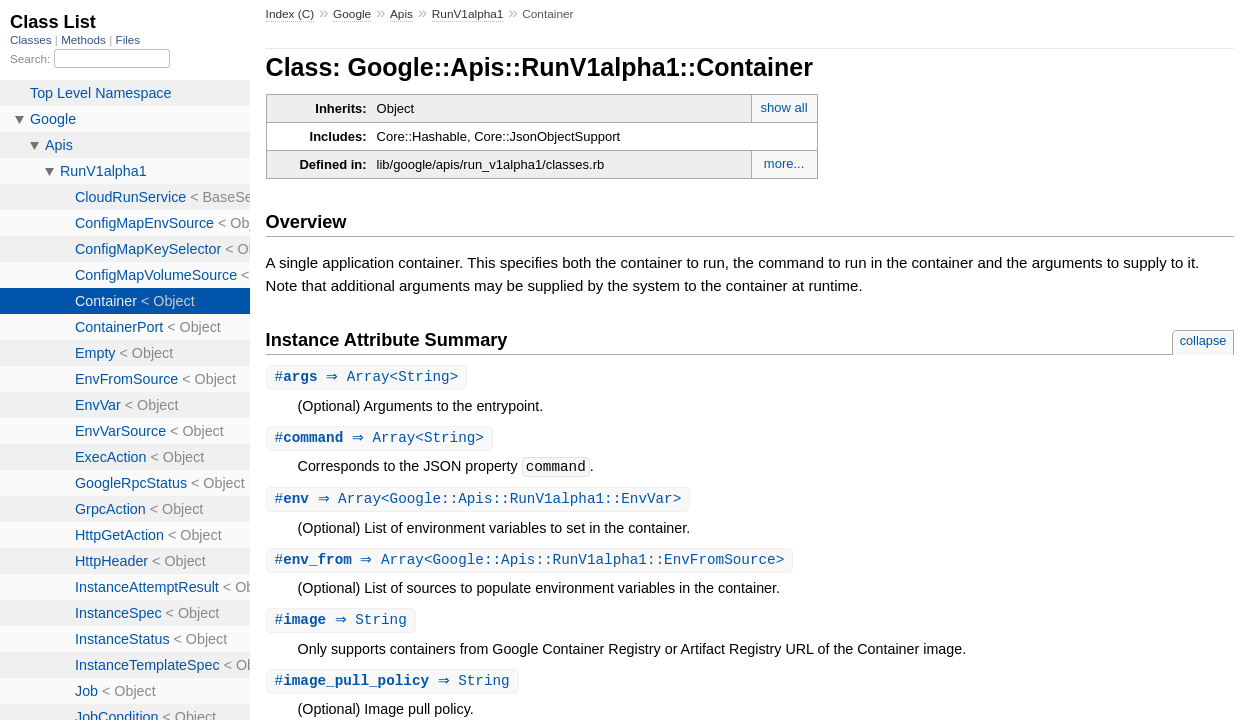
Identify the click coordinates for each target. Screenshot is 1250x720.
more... (784, 163)
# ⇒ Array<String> (369, 377)
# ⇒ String (343, 624)
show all (784, 107)
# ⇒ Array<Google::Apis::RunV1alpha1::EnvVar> (481, 501)
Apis (401, 14)
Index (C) (290, 14)
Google (352, 14)
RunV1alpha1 (468, 14)
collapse (1203, 340)
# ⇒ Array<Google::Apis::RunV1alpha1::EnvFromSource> (532, 563)
